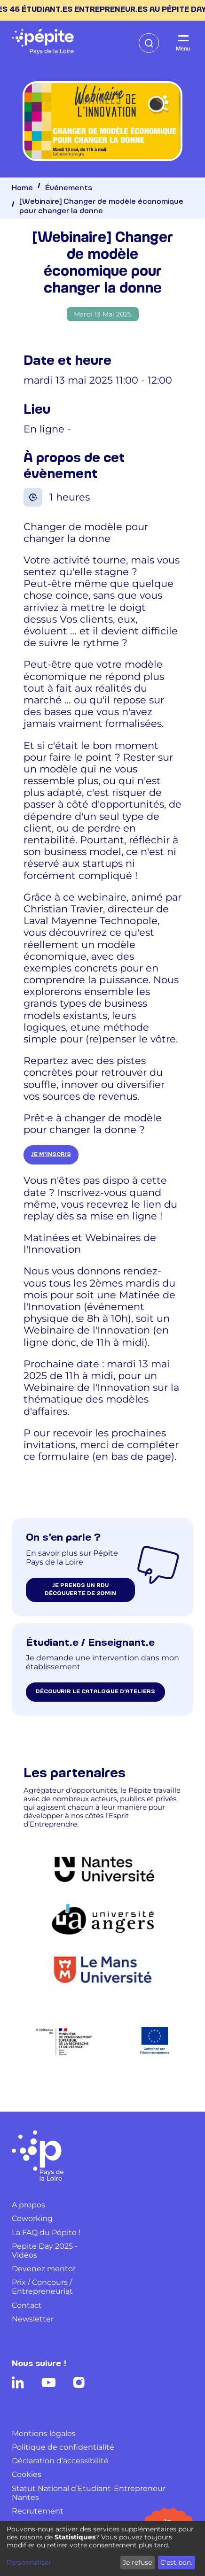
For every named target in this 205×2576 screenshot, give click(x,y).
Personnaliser (29, 2563)
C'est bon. (176, 2562)
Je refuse (137, 2562)
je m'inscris (51, 1154)
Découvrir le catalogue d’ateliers (95, 1691)
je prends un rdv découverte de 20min (80, 1589)
